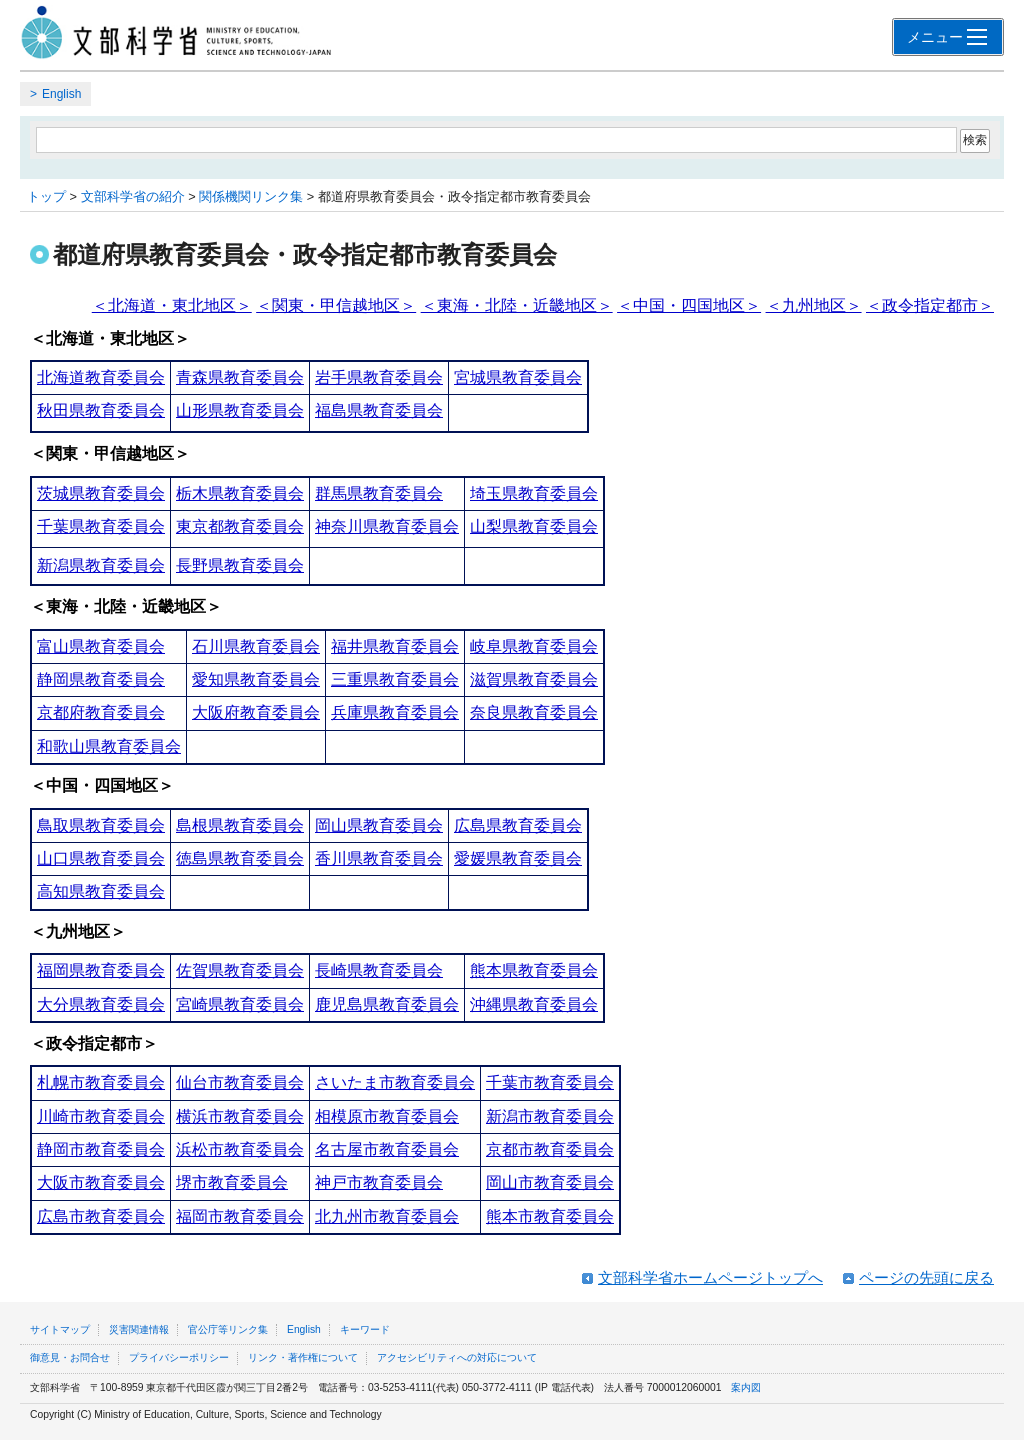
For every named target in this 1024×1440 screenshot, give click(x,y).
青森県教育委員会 (240, 377)
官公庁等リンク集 (228, 1329)
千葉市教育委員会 (550, 1082)
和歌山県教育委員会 (109, 746)
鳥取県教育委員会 (101, 825)
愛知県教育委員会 (256, 679)
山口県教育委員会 (101, 858)
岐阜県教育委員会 (534, 646)
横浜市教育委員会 (240, 1116)
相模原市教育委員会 (387, 1116)
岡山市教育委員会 (550, 1182)
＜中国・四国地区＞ (689, 305)
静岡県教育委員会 (101, 679)
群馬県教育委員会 (379, 493)
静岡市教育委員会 (101, 1149)
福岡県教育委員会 (101, 970)
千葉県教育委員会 (101, 526)
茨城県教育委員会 (101, 493)
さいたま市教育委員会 (395, 1082)
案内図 (746, 1387)
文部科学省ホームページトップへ (710, 1277)
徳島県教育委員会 (240, 858)
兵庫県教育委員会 (395, 712)
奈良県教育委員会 (534, 712)
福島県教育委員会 (379, 410)
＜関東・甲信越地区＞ (336, 305)
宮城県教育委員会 (518, 377)
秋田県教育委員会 (101, 410)
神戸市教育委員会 (379, 1182)
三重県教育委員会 (395, 679)
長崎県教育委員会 (379, 970)
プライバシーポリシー (179, 1357)
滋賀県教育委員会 (534, 679)
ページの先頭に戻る (926, 1277)
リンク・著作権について (303, 1357)
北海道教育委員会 (101, 377)
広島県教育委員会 (518, 825)
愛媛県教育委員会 (518, 858)
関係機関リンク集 (251, 196)
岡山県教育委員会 (379, 825)
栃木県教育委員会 (240, 493)
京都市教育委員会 (550, 1149)
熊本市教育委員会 (550, 1216)
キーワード (365, 1329)
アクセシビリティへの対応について (457, 1357)
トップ (46, 196)
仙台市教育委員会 (240, 1082)
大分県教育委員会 (101, 1004)
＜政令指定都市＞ (930, 305)
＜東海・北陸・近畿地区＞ (517, 305)
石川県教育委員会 (256, 646)
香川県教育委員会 (379, 858)
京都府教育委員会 (101, 712)
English (61, 94)
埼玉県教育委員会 (534, 493)
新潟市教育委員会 (550, 1116)
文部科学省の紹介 (133, 196)
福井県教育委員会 (395, 646)
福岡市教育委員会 (240, 1216)
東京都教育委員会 (240, 526)
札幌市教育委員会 (101, 1082)
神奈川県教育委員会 (387, 526)
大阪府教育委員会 (256, 712)
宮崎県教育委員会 (240, 1004)
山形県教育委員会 (240, 410)
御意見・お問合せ (70, 1357)
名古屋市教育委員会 (387, 1149)
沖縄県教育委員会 (534, 1004)
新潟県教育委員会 (101, 565)
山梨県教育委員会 (534, 526)
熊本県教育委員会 (534, 970)
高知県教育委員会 (101, 891)
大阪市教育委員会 (101, 1182)
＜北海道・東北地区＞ (172, 305)
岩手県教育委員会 (379, 377)
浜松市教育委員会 (240, 1149)
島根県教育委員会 (240, 825)
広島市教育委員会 (101, 1216)
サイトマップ (60, 1329)
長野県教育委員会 (240, 565)
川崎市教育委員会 (101, 1116)
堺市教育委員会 (232, 1182)
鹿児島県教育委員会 (387, 1004)
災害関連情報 (139, 1329)
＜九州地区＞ (814, 305)
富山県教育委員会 (101, 646)
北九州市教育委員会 (387, 1216)
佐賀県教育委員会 (240, 970)
